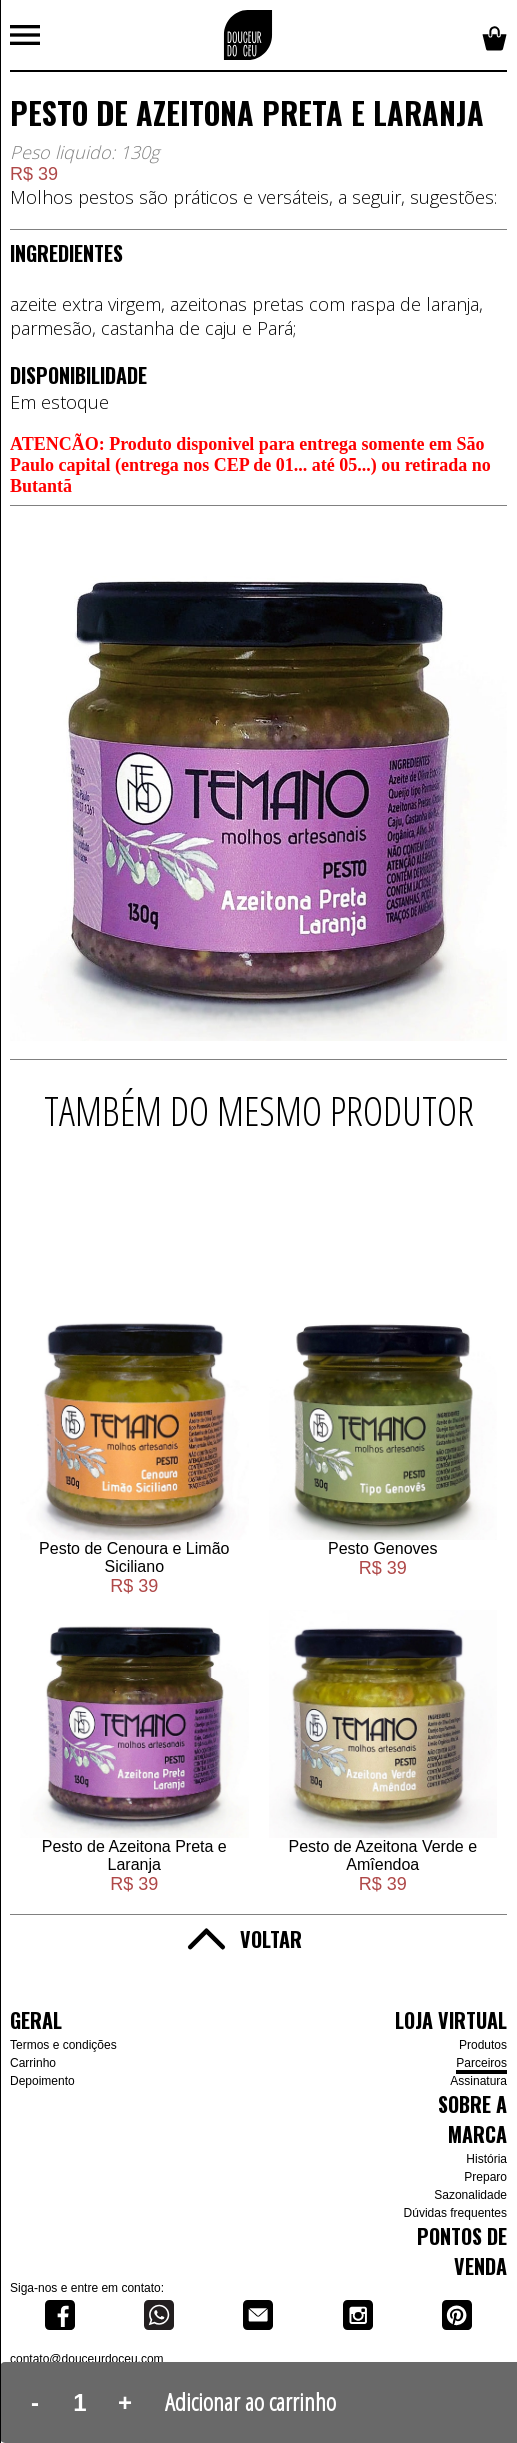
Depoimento (42, 2081)
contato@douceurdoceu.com (87, 2359)
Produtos (483, 2045)
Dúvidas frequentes (455, 2213)
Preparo (485, 2177)
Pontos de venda (462, 2251)
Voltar (271, 1939)
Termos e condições (63, 2045)
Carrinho (33, 2063)
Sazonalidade (470, 2195)
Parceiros (481, 2063)
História (486, 2159)
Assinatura (478, 2081)
